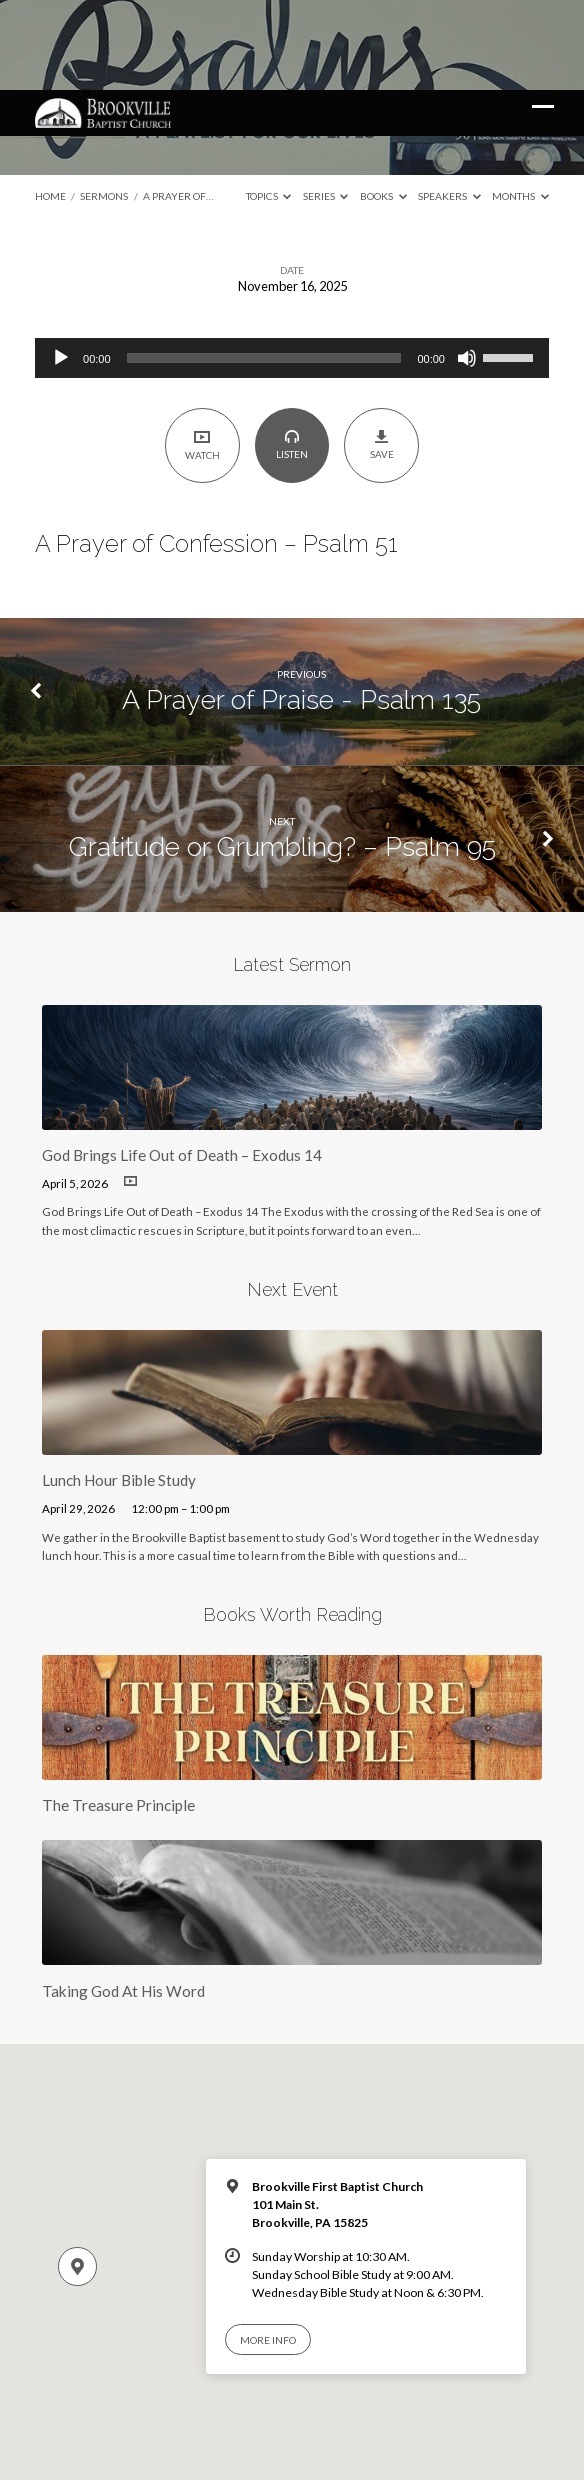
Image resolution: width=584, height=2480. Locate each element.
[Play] (61, 268)
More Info (268, 2250)
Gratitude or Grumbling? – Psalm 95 (282, 756)
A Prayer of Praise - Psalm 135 (301, 609)
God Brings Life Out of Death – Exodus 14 (182, 1065)
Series (326, 106)
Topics (269, 106)
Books (383, 106)
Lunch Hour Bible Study (119, 1390)
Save (381, 355)
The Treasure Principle (118, 1715)
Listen (291, 355)
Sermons (104, 106)
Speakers (449, 106)
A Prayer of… (178, 106)
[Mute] (467, 268)
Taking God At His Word (123, 1901)
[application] (292, 268)
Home (50, 106)
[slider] (264, 268)
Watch (202, 354)
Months (520, 106)
